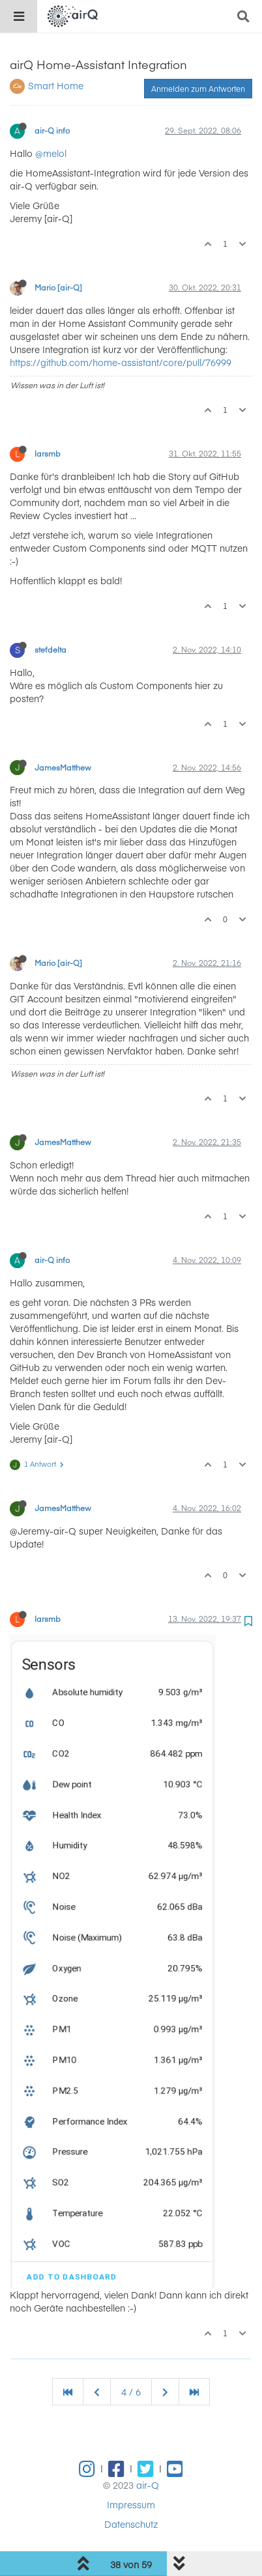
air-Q (147, 2484)
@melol (50, 153)
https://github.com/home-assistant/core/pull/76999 (120, 362)
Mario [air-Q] (58, 287)
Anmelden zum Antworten (198, 88)
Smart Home (55, 85)
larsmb (48, 453)
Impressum (131, 2504)
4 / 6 (131, 2391)
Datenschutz (131, 2523)
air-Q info (52, 130)
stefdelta (50, 649)
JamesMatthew (63, 767)
